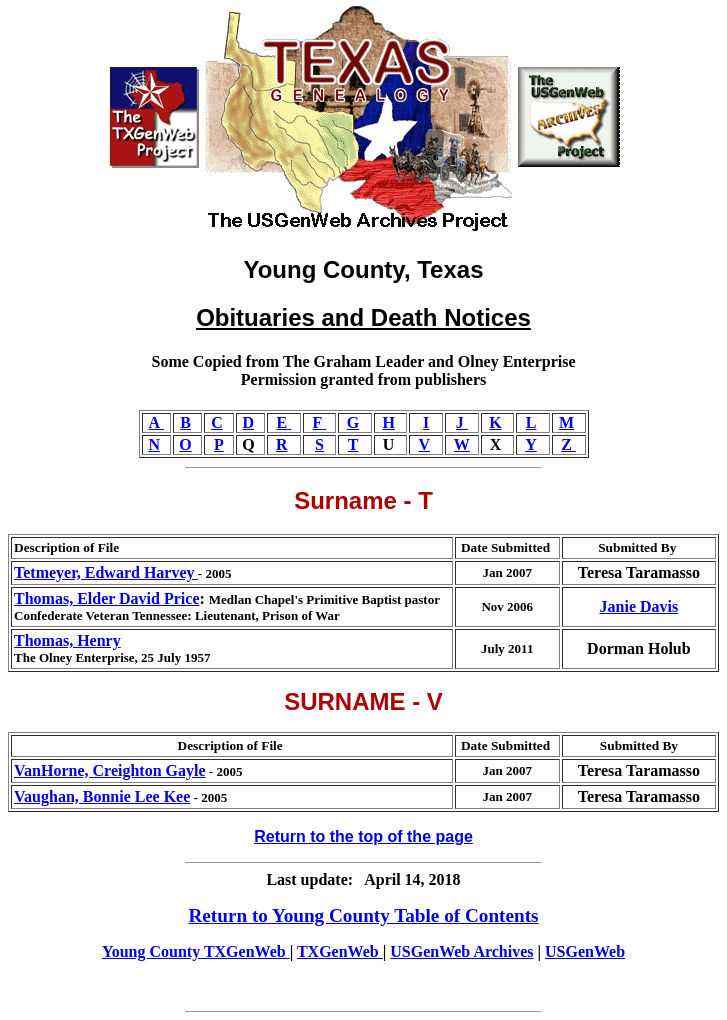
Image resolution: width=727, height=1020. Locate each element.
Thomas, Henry (67, 640)
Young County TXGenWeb (196, 951)
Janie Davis (639, 606)
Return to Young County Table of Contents (363, 915)
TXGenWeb (340, 951)
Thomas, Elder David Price (106, 598)
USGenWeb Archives (461, 951)
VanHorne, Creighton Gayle (110, 770)
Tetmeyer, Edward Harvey (106, 572)
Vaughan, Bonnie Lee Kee (102, 796)
